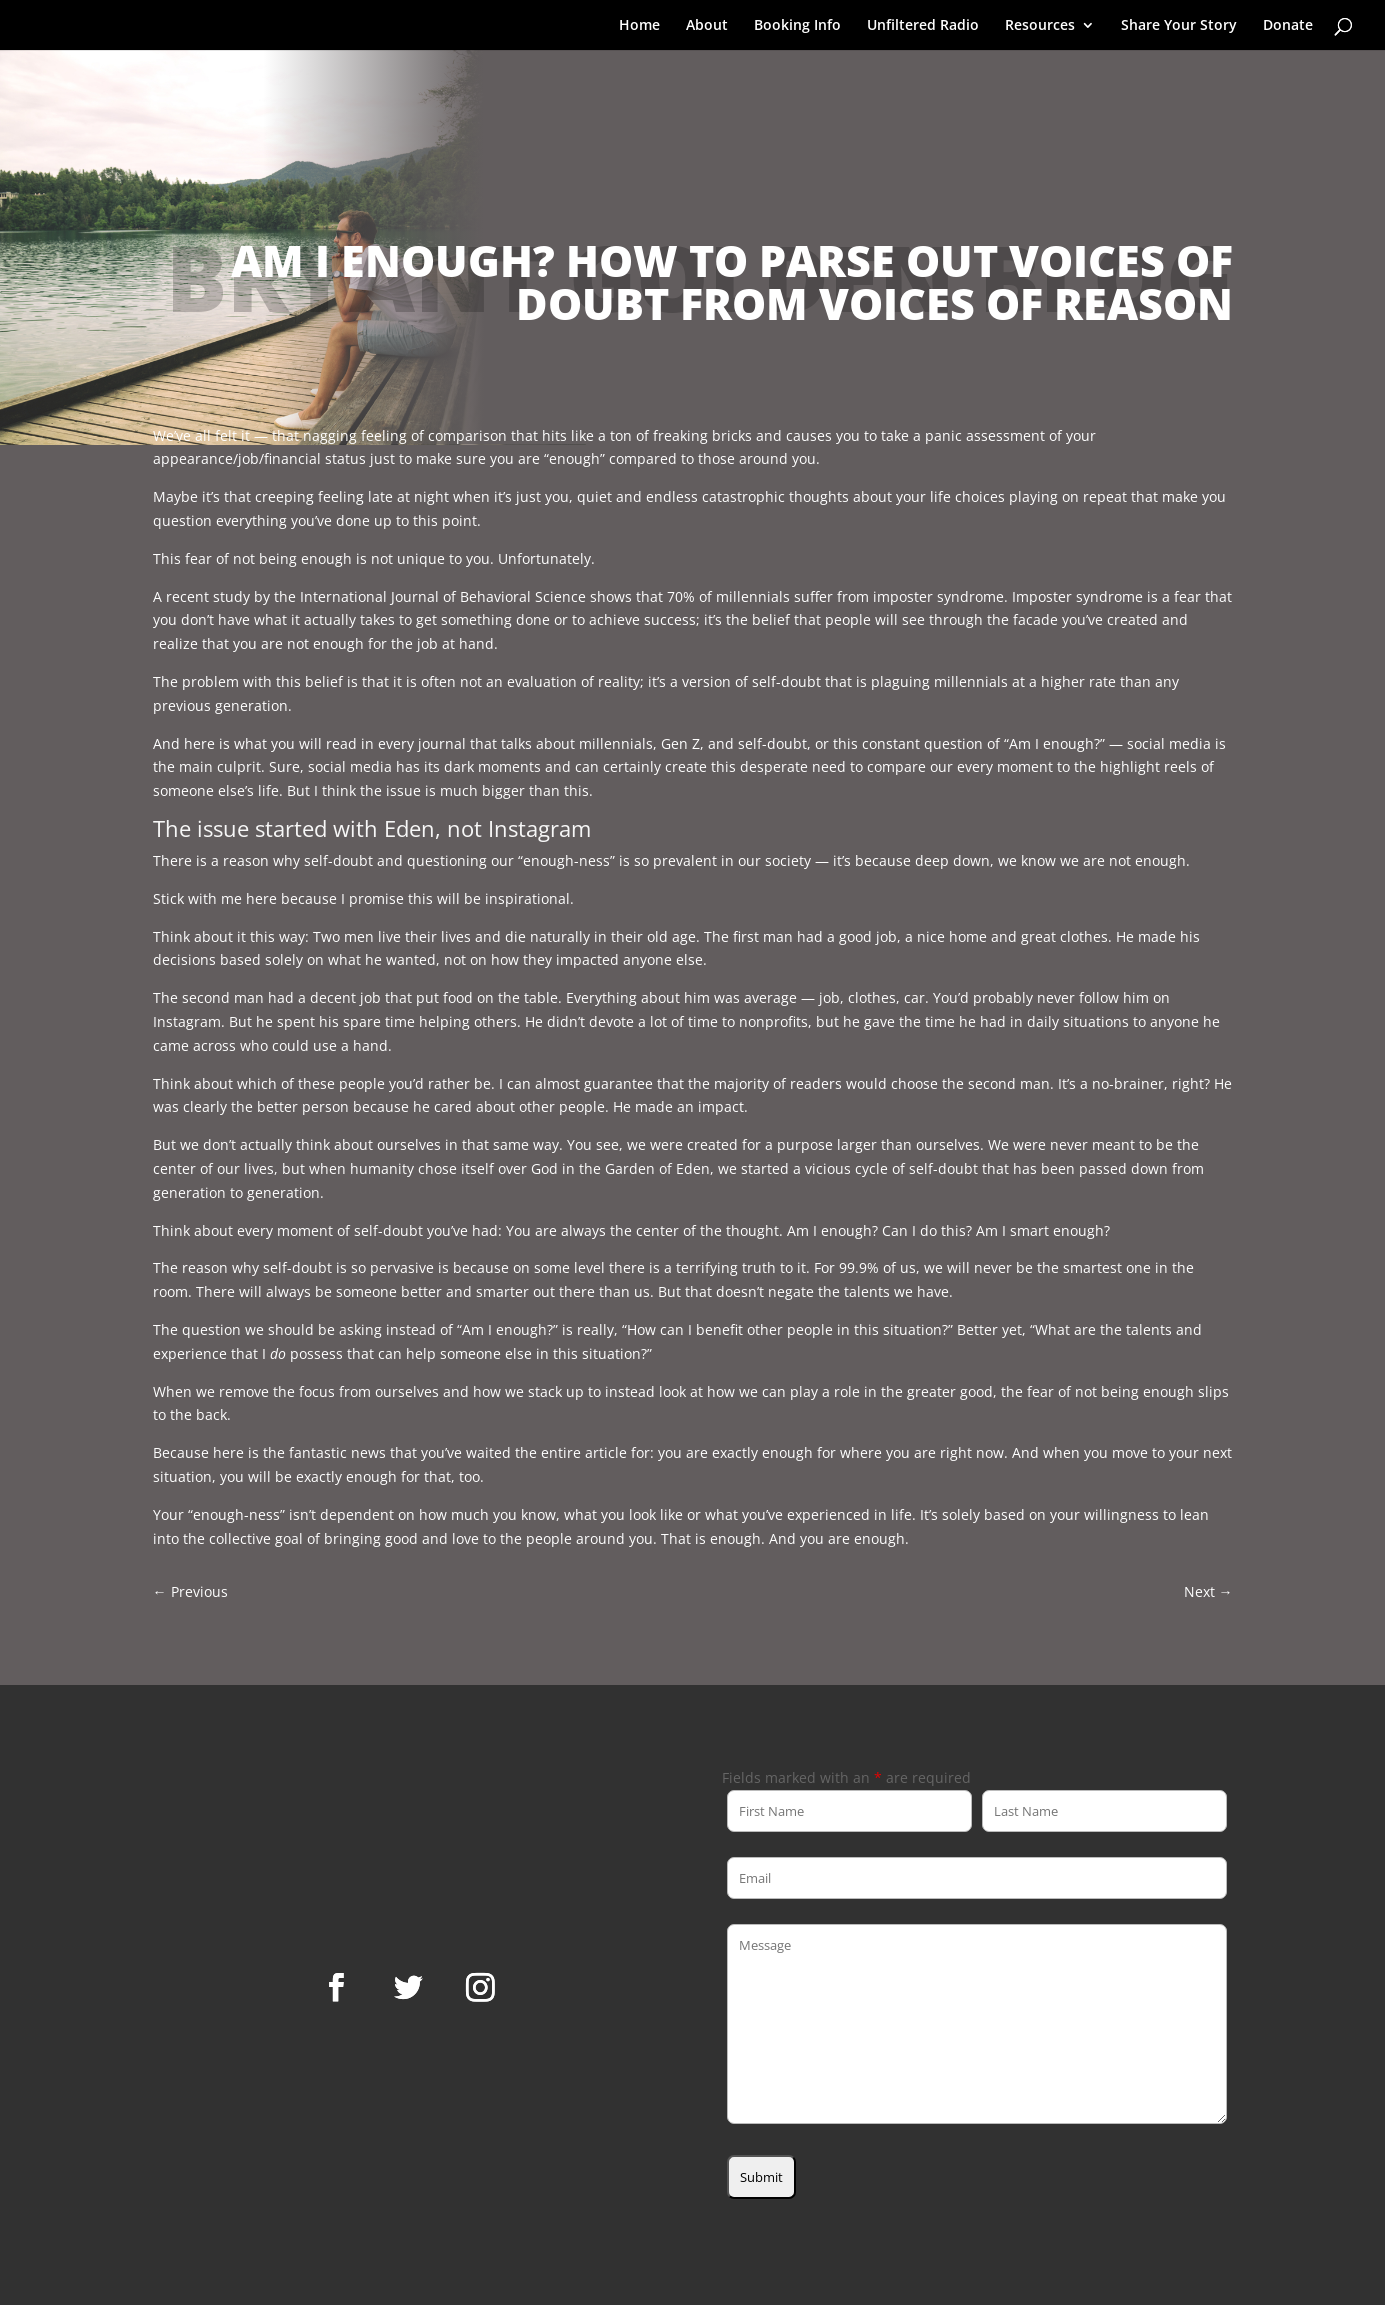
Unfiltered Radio (923, 26)
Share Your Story (1179, 26)
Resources (1040, 26)
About (707, 26)
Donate (1288, 26)
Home (639, 26)
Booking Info (797, 26)
